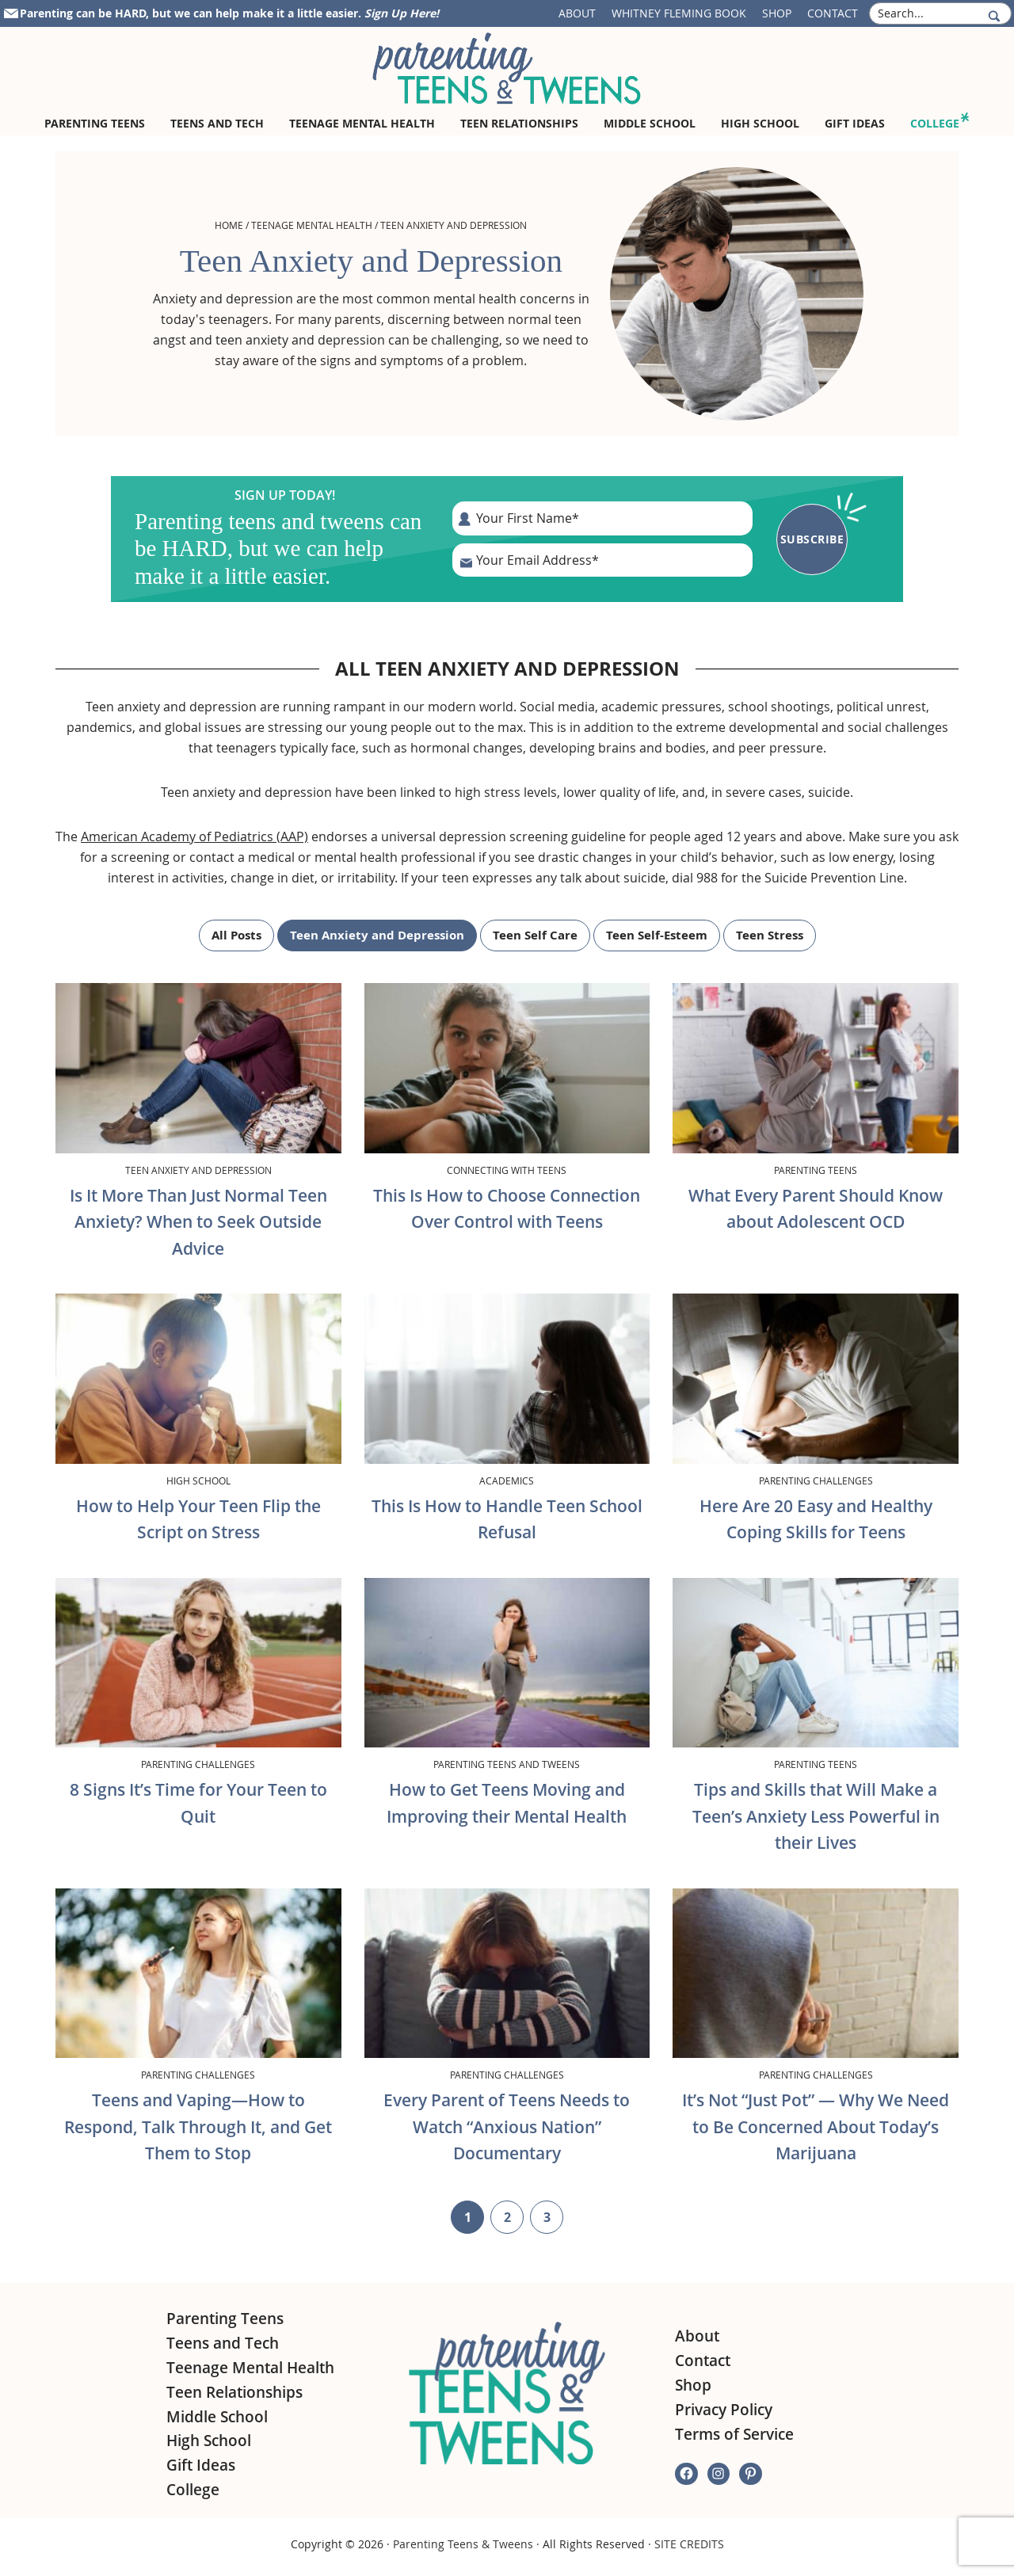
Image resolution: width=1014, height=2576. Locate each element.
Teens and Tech (222, 2343)
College (192, 2489)
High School (198, 1480)
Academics (506, 1480)
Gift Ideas (200, 2465)
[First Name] (602, 518)
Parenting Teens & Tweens (463, 2543)
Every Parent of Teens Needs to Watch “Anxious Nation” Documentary (506, 2126)
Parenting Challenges (816, 1480)
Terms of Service (734, 2434)
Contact (832, 13)
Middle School (217, 2416)
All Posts (236, 935)
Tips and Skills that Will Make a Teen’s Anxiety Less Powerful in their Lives (816, 1816)
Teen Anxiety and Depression (377, 935)
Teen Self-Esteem (656, 935)
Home (229, 225)
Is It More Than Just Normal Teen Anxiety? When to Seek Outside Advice (198, 1221)
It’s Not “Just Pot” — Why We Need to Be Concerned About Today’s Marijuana (815, 2126)
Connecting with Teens (506, 1170)
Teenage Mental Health (311, 225)
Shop (776, 13)
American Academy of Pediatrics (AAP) (194, 836)
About (577, 13)
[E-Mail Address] (602, 560)
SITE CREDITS (689, 2543)
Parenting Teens (815, 1170)
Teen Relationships (234, 2392)
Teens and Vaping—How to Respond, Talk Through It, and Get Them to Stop (198, 2126)
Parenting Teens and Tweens (506, 1764)
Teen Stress (769, 935)
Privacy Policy (723, 2409)
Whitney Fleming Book (679, 13)
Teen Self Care (535, 935)
